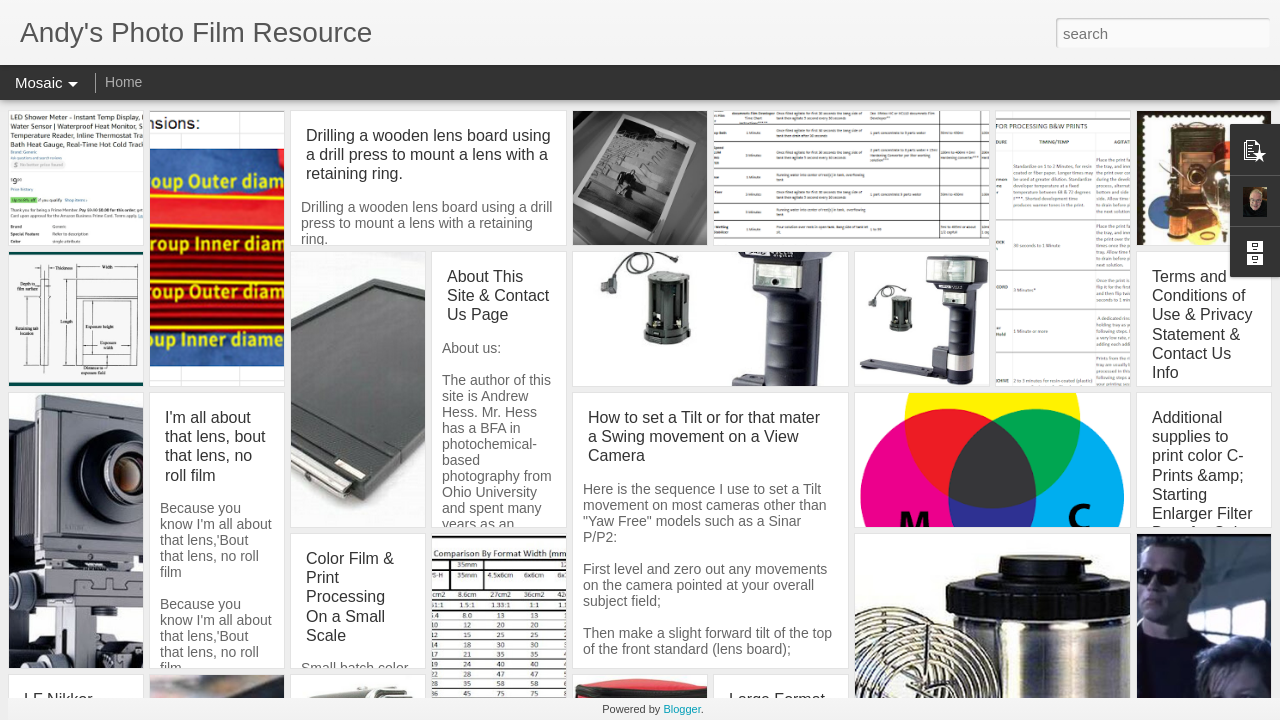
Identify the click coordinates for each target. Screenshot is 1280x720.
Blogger (681, 709)
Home (123, 82)
